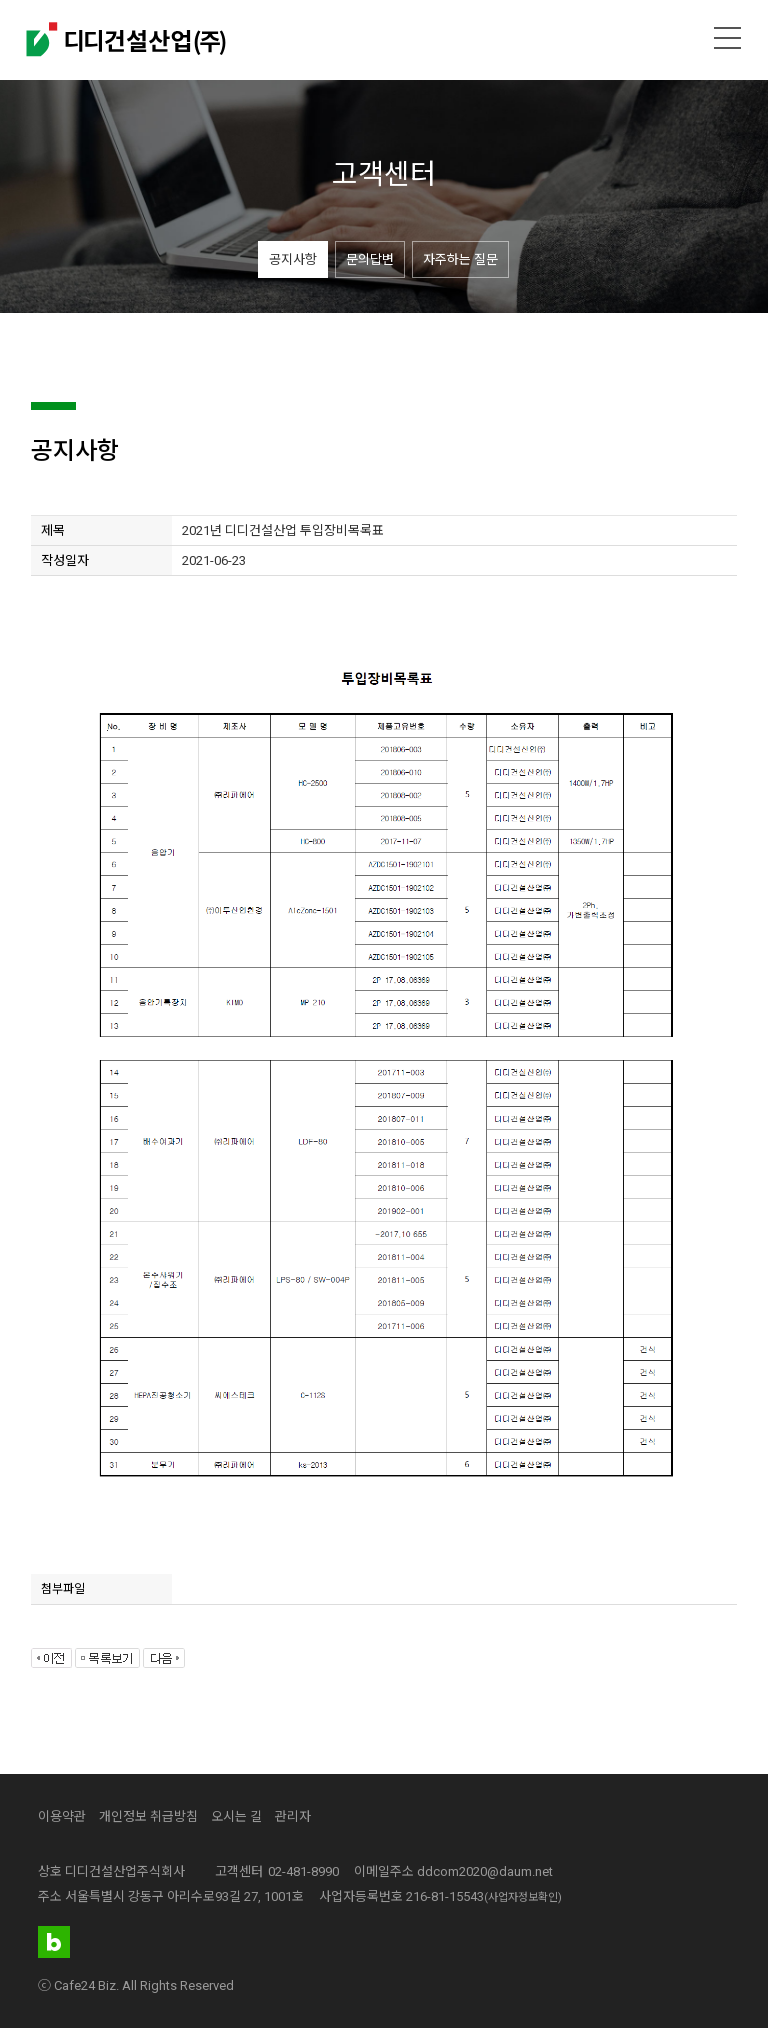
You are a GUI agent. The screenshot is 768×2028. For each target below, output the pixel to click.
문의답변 (370, 259)
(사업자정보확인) (523, 1897)
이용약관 (62, 1816)
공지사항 (293, 259)
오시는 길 (236, 1816)
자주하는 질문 (460, 259)
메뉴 (728, 38)
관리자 (293, 1816)
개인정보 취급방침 (148, 1816)
